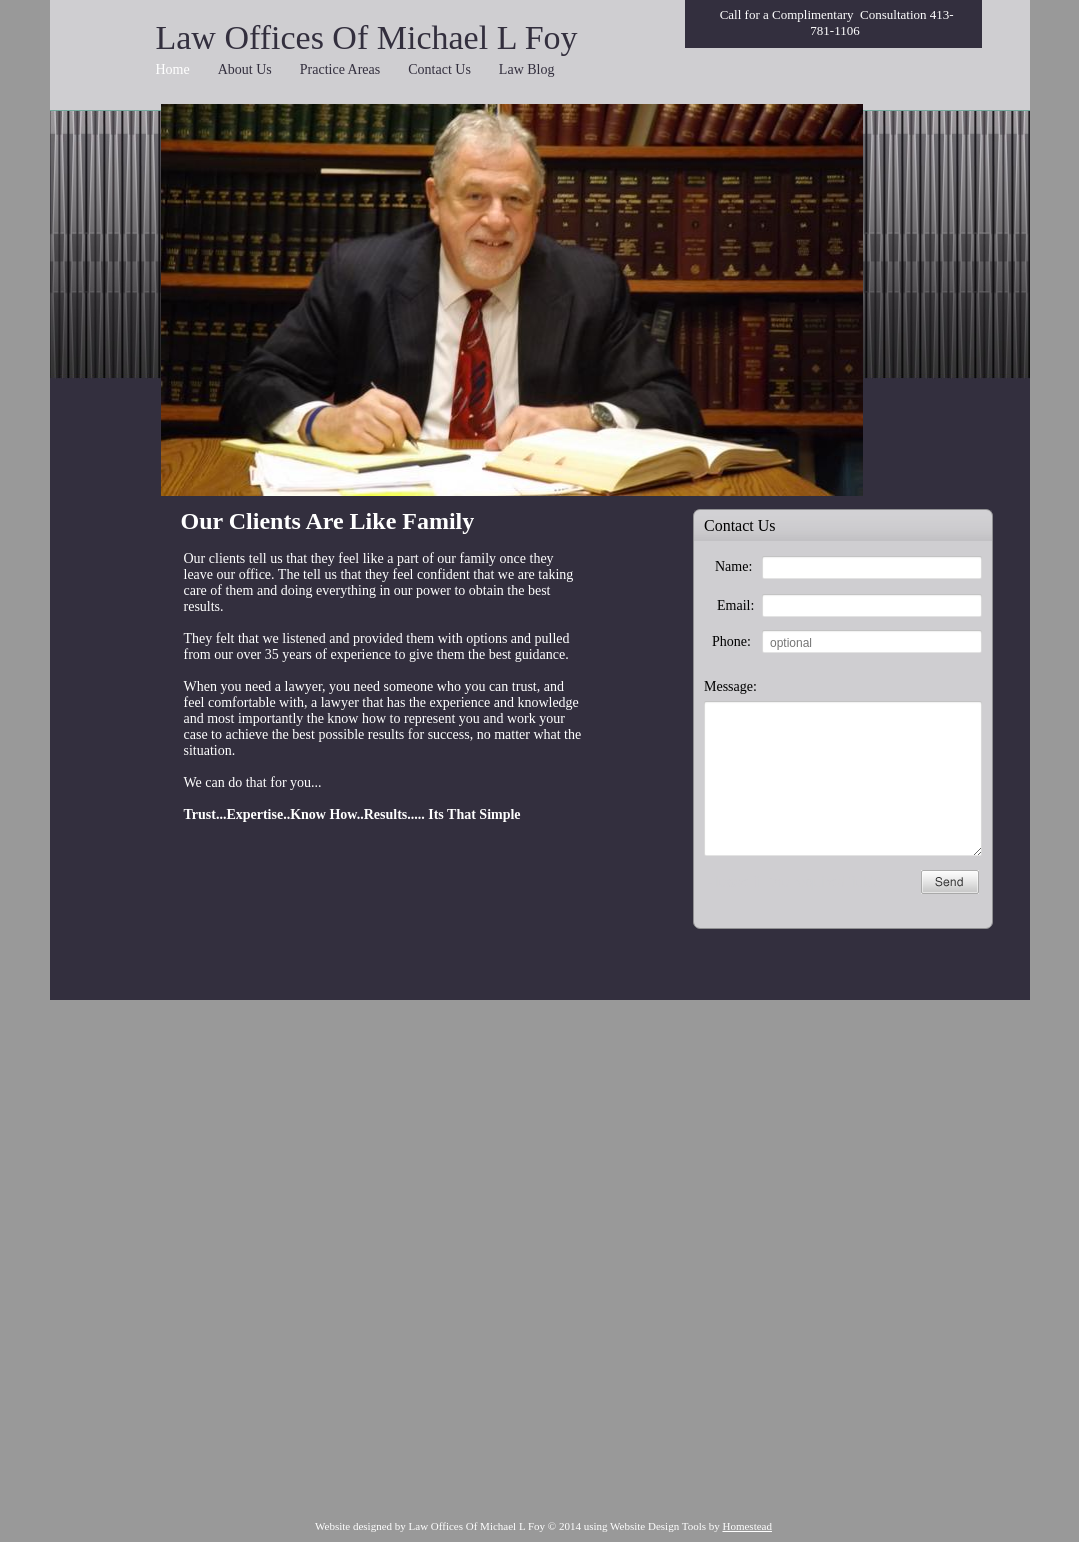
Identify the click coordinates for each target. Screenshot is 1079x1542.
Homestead (746, 1526)
